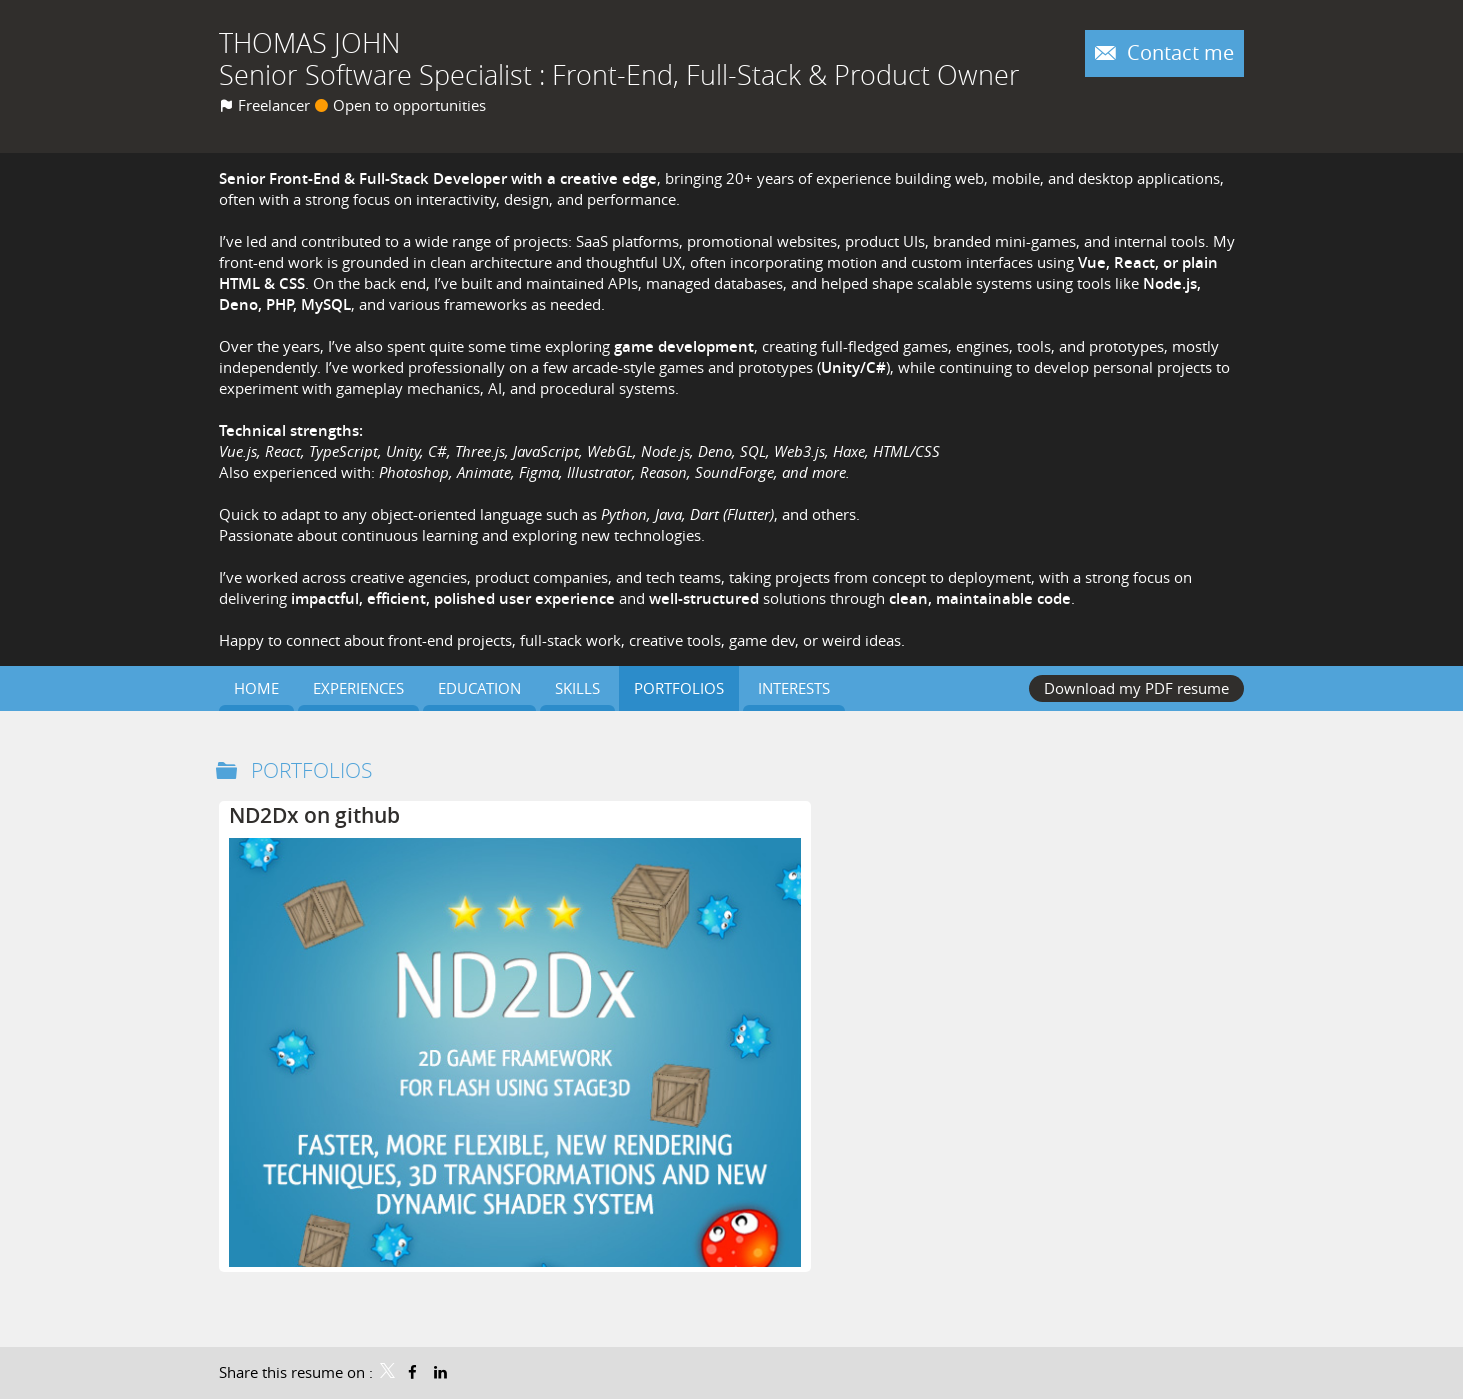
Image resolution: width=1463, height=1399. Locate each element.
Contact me (1178, 53)
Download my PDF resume (1136, 688)
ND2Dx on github (314, 815)
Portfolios (311, 770)
